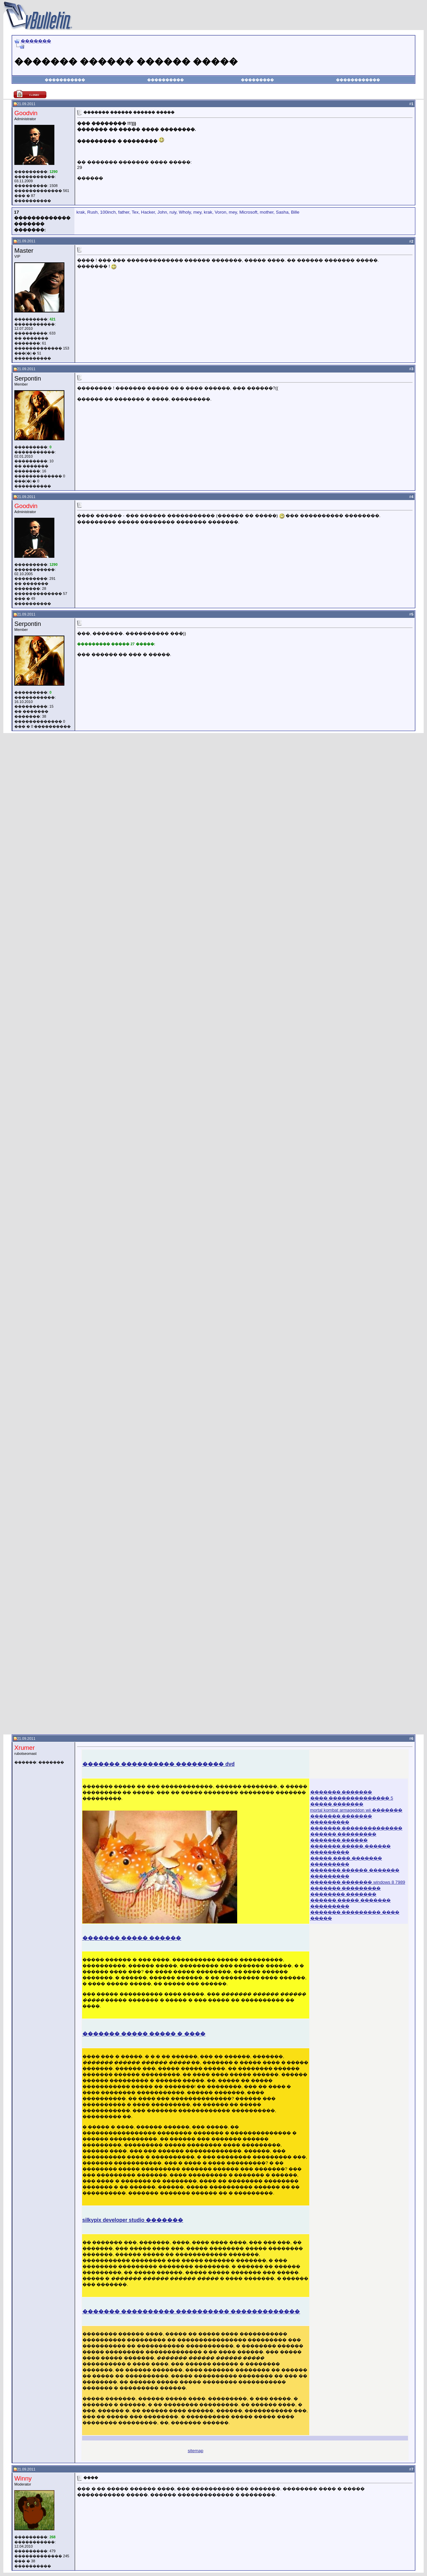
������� (36, 40)
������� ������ (339, 1840)
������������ (358, 80)
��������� (257, 80)
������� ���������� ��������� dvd (158, 1764)
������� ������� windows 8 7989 (357, 1882)
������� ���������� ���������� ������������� (191, 2311)
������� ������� (341, 1792)
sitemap (195, 2450)
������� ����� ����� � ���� (143, 2034)
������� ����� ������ (131, 1938)
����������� (65, 80)
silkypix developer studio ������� (132, 2220)
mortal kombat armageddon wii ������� (356, 1810)
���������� (165, 80)
